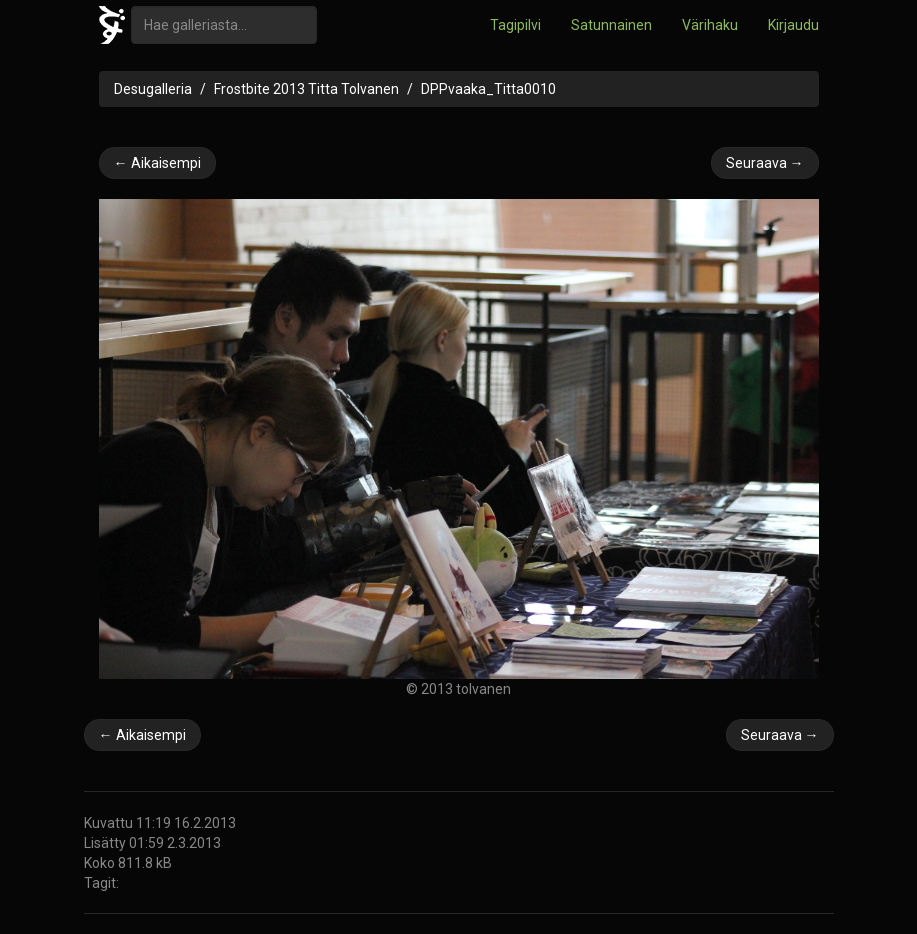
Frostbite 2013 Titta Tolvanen (306, 89)
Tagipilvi (515, 25)
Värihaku (710, 25)
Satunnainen (611, 25)
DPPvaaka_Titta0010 (488, 89)
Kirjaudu (793, 25)
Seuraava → (765, 163)
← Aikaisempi (157, 163)
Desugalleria (153, 89)
